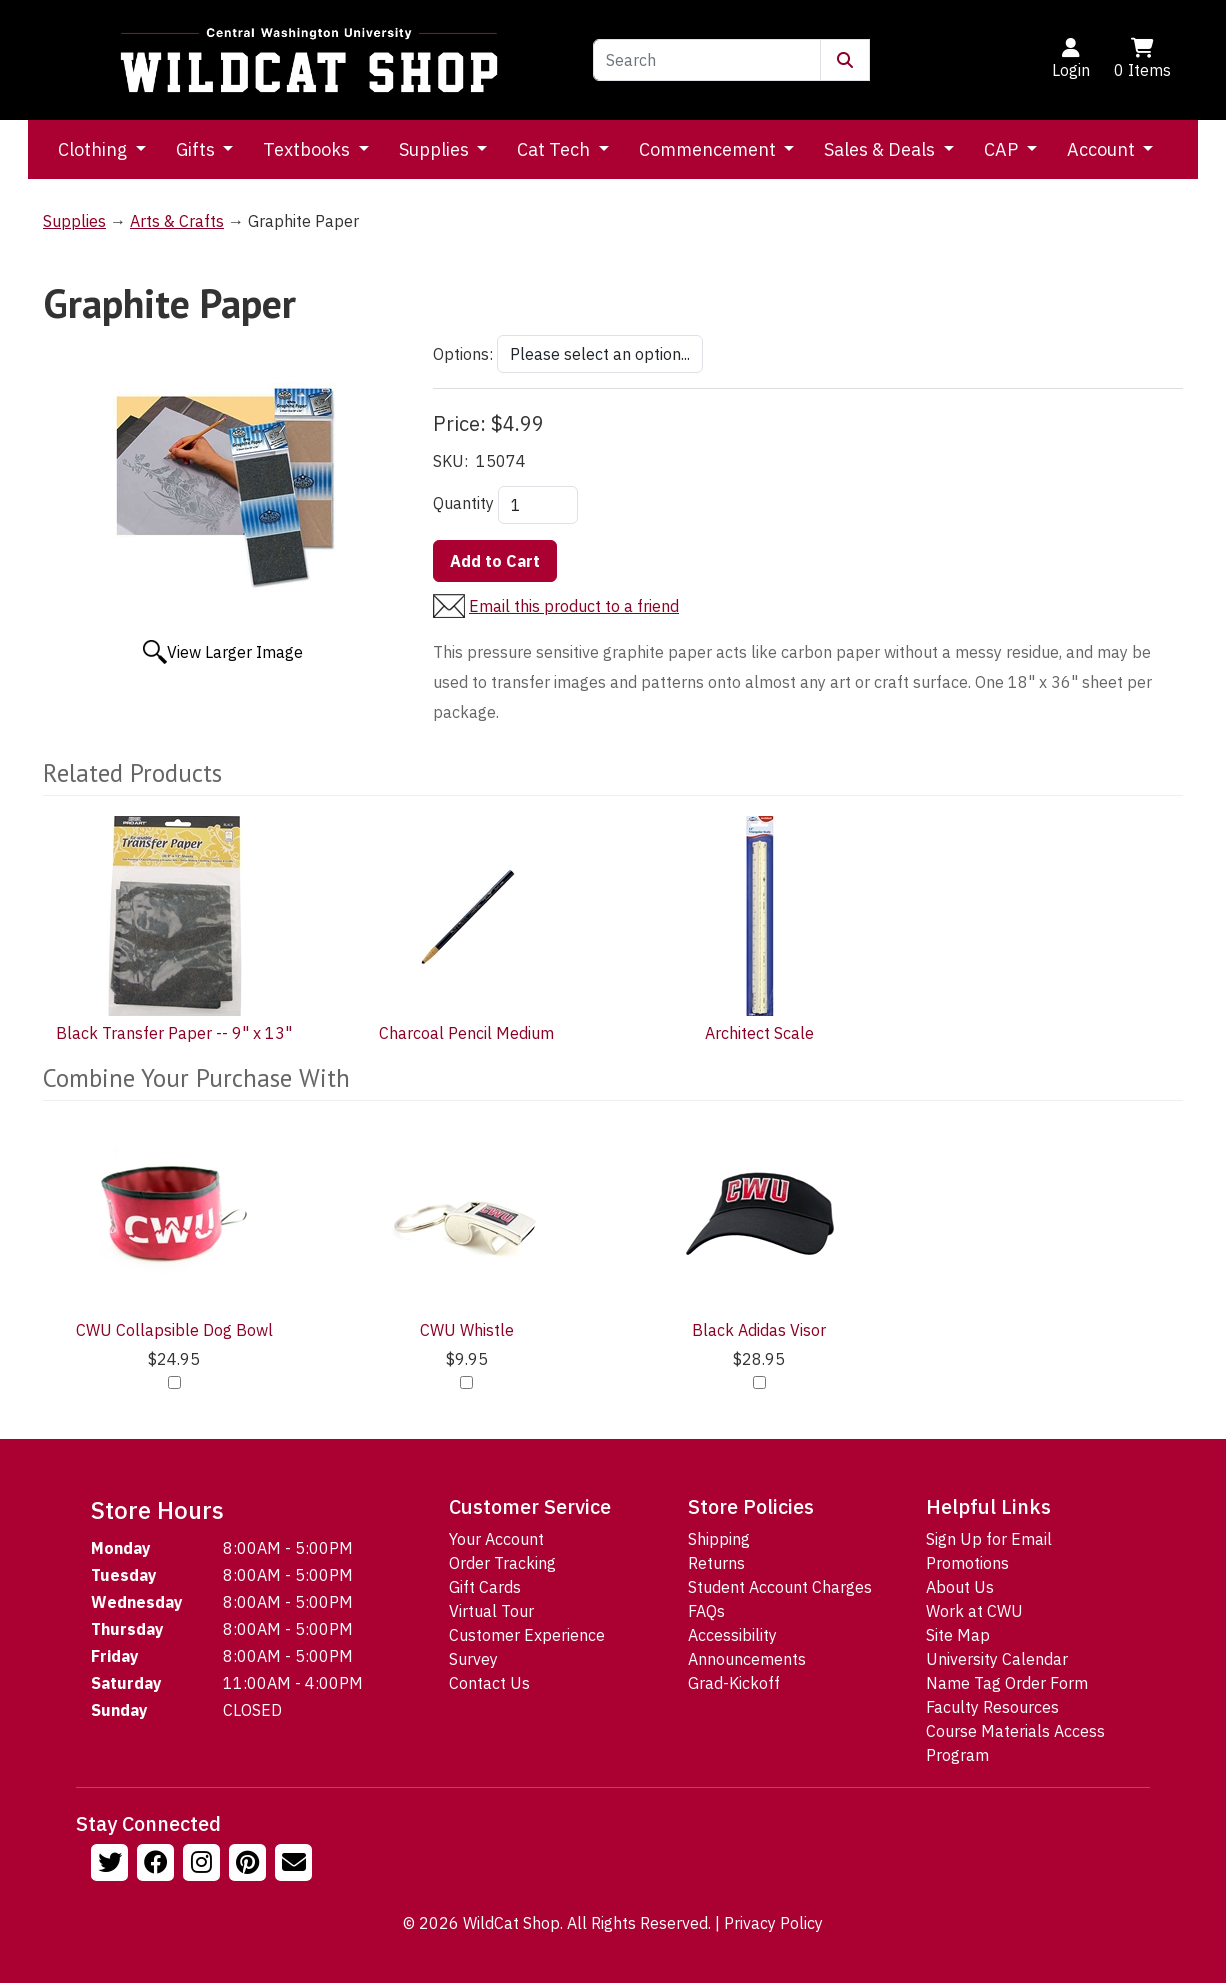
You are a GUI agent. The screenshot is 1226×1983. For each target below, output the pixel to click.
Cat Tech (555, 149)
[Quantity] (538, 505)
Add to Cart (495, 561)
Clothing (94, 149)
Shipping (719, 1539)
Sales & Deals (881, 149)
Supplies (436, 149)
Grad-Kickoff (734, 1683)
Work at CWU (974, 1611)
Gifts (197, 149)
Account (1103, 149)
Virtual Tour (491, 1611)
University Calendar (997, 1659)
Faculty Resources (992, 1707)
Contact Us (489, 1683)
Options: (463, 354)
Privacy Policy (773, 1923)
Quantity (463, 503)
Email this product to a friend (574, 606)
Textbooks (308, 149)
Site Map (958, 1635)
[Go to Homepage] (309, 60)
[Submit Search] (845, 60)
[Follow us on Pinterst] (250, 1865)
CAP (1003, 149)
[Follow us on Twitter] (112, 1865)
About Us (960, 1587)
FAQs (706, 1611)
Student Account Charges (780, 1587)
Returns (716, 1563)
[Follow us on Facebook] (158, 1865)
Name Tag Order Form (1007, 1683)
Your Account (496, 1539)
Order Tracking (502, 1563)
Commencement (709, 149)
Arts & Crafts (177, 221)
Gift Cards (485, 1587)
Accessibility (732, 1635)
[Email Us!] (296, 1865)
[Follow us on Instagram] (204, 1865)
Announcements (747, 1659)
